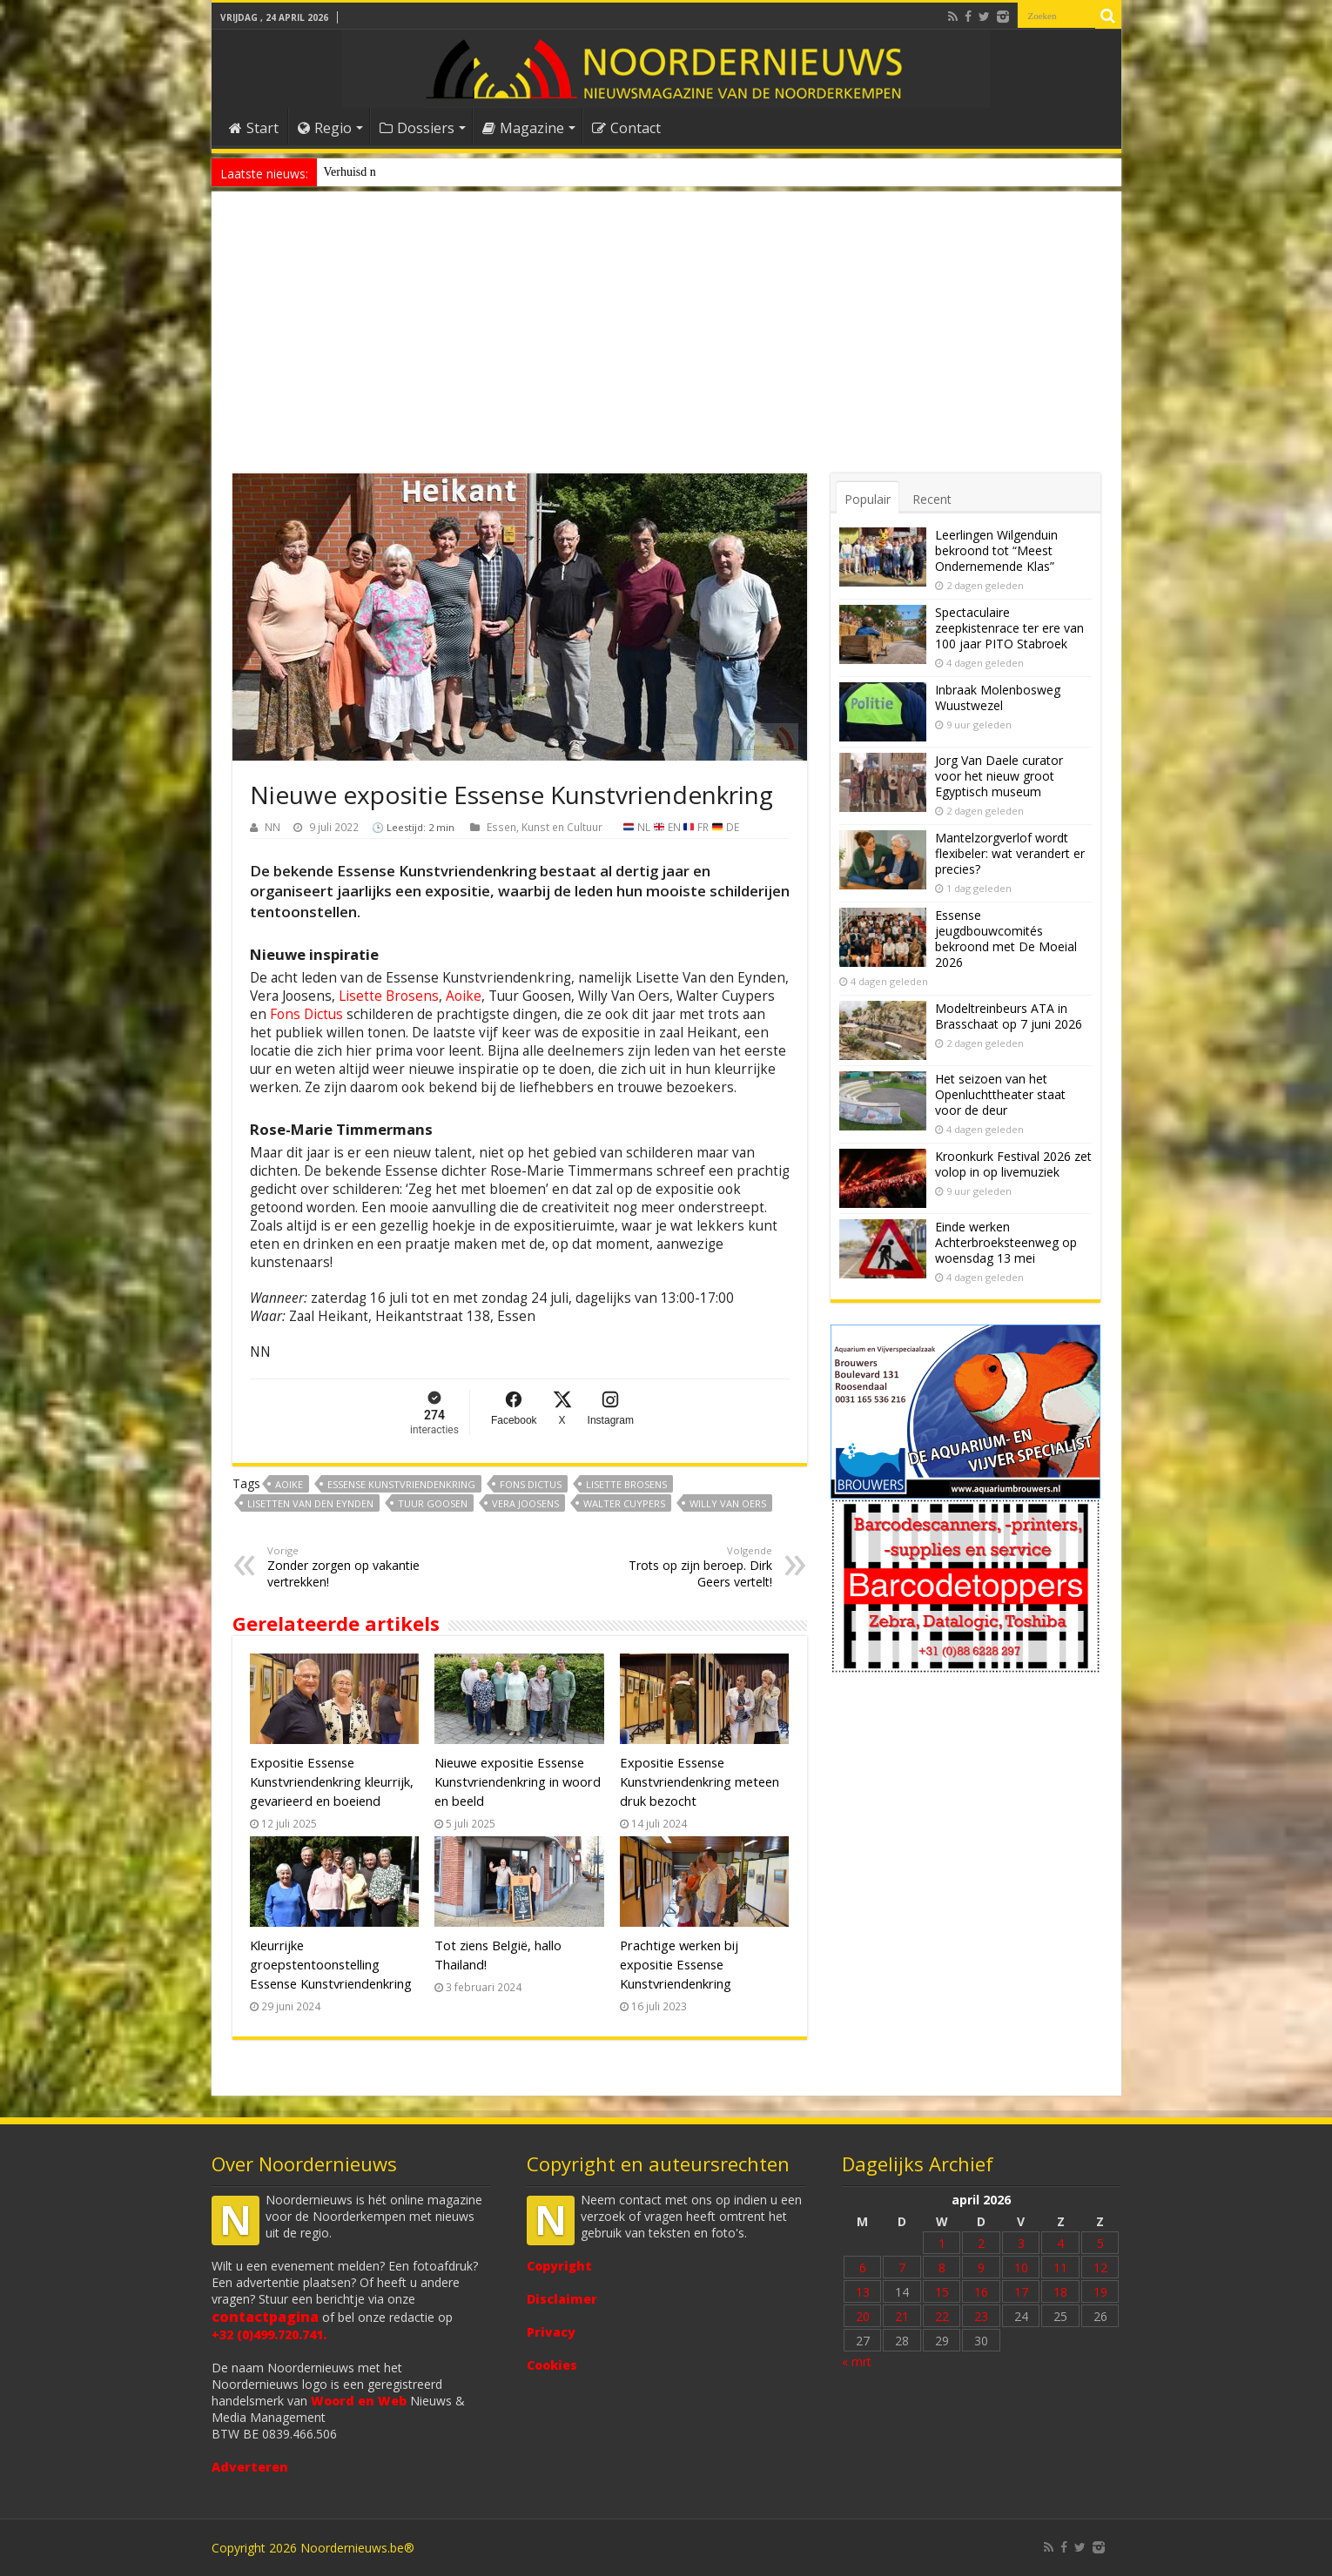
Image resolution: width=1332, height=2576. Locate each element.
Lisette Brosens (389, 996)
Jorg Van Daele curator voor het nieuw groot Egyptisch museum (999, 776)
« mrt (856, 2361)
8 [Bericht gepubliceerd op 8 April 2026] (941, 2267)
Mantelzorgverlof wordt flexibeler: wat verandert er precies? (1010, 853)
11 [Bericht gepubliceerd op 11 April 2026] (1060, 2267)
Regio (325, 128)
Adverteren (250, 2467)
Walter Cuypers (624, 1503)
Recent (932, 499)
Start (254, 128)
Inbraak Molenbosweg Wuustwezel (997, 697)
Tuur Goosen (433, 1503)
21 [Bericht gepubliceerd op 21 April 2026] (902, 2316)
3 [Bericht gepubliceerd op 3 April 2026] (1021, 2243)
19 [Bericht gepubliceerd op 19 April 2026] (1100, 2292)
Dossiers (417, 128)
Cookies (552, 2365)
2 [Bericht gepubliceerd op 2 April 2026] (981, 2243)
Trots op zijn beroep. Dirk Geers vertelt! (683, 1567)
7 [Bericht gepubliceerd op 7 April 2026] (901, 2267)
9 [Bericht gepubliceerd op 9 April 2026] (981, 2267)
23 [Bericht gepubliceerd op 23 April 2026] (981, 2316)
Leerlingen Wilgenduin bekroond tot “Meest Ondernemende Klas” (996, 550)
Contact (626, 128)
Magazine (523, 128)
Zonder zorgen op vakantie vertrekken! (356, 1567)
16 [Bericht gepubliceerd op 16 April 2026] (981, 2292)
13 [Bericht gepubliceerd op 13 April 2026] (863, 2292)
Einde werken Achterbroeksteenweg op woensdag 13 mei (1006, 1242)
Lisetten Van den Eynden (310, 1503)
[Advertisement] (666, 343)
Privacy (551, 2332)
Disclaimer (562, 2299)
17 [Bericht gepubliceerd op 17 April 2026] (1021, 2292)
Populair (867, 499)
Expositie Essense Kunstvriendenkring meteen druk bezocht (699, 1781)
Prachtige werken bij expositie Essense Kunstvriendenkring (679, 1964)
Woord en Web (359, 2400)
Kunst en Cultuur (561, 827)
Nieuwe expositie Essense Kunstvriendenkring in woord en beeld (517, 1781)
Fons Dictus (306, 1014)
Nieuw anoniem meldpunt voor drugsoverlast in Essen (456, 171)
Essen (501, 827)
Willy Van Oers (728, 1503)
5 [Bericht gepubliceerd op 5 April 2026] (1100, 2243)
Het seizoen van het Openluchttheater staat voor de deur (1000, 1094)
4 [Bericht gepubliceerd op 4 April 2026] (1060, 2243)
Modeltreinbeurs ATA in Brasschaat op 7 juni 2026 (1008, 1016)
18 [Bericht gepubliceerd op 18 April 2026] (1060, 2292)
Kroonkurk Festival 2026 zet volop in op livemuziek (1013, 1164)
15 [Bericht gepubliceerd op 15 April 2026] (942, 2292)
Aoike (463, 996)
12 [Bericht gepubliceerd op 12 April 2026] (1100, 2267)
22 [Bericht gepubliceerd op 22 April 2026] (942, 2316)
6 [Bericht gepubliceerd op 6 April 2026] (862, 2267)
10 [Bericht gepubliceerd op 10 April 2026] (1021, 2267)
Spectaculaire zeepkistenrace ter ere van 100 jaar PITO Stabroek (1009, 628)
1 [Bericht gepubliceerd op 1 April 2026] (941, 2243)
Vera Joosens (525, 1503)
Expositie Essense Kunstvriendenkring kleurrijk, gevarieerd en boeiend (332, 1781)
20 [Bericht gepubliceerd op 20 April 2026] (863, 2316)
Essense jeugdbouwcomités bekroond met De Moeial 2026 (1006, 938)
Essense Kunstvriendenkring (401, 1484)
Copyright (559, 2265)
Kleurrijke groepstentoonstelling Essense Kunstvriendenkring (331, 1964)
